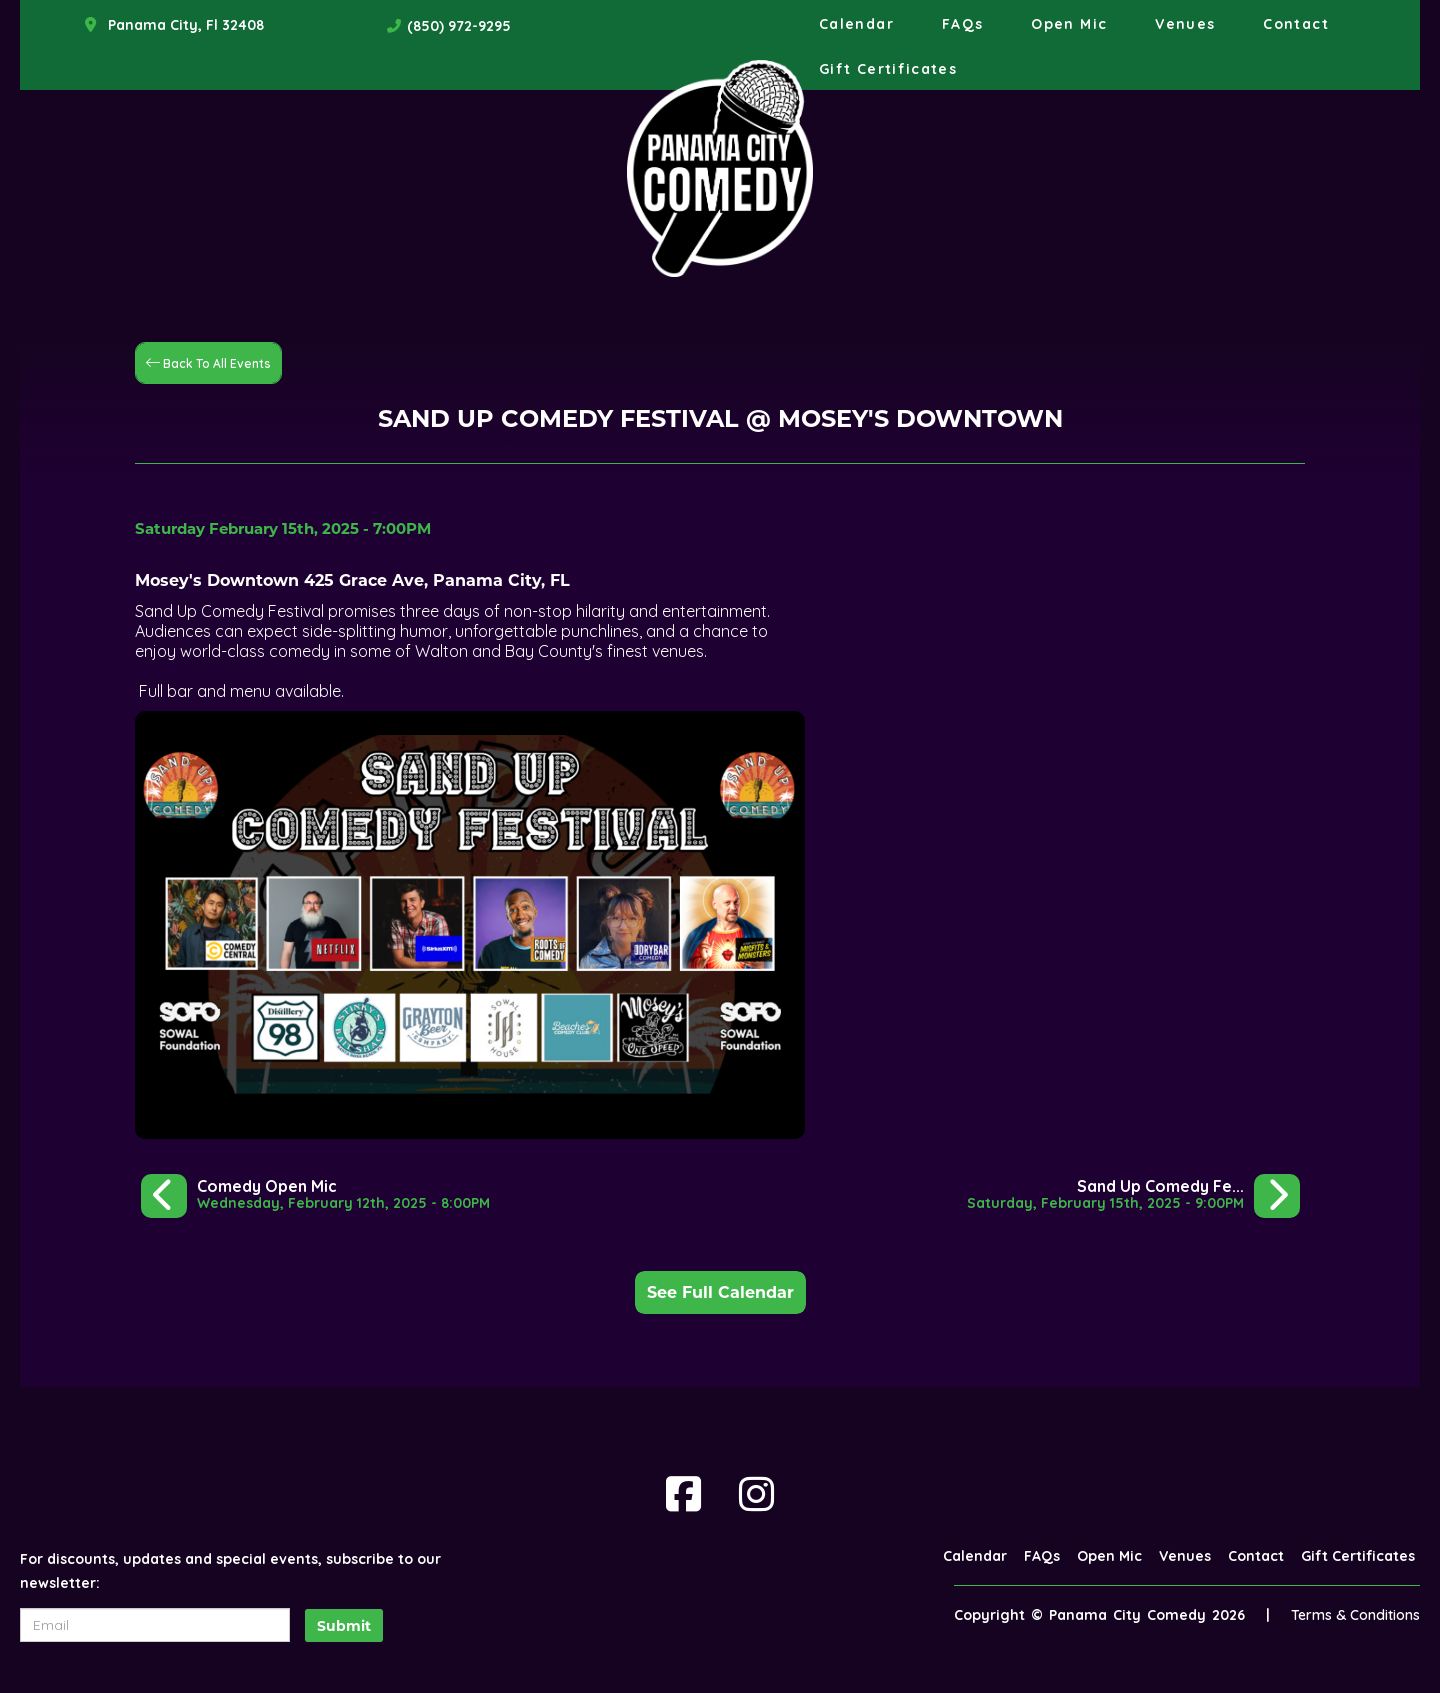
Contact (1296, 24)
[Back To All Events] (208, 362)
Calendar (856, 24)
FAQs (962, 24)
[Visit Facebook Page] (683, 1494)
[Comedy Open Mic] (315, 1195)
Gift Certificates (888, 69)
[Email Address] (155, 1625)
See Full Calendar (720, 1292)
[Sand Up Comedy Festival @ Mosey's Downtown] (1133, 1195)
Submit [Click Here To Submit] (344, 1626)
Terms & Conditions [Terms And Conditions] (1355, 1615)
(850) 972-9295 (459, 26)
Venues (1185, 24)
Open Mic (1069, 24)
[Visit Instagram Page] (756, 1494)
